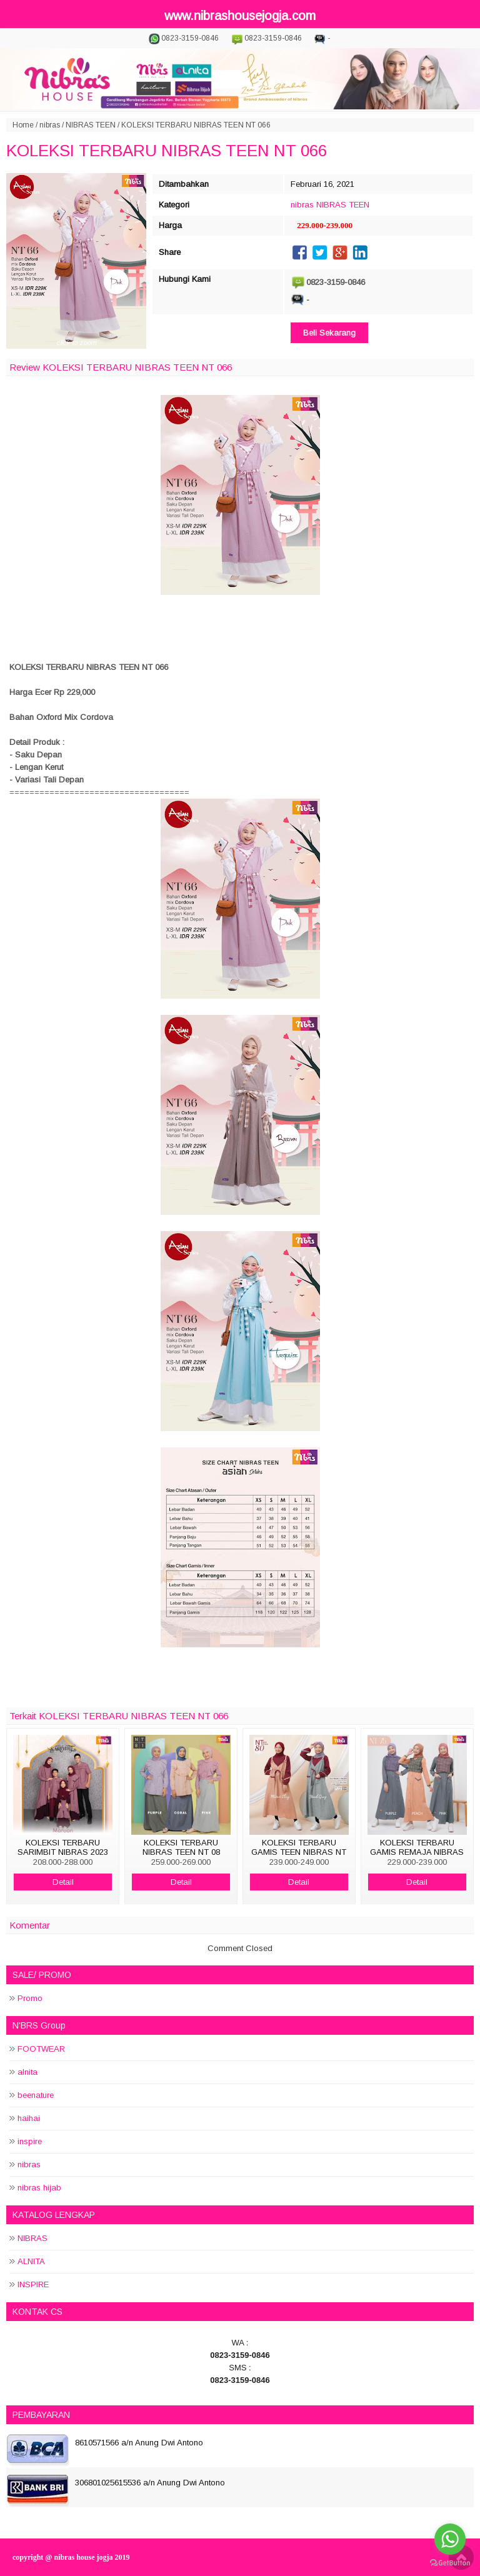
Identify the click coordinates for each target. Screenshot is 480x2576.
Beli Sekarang (329, 332)
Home (23, 125)
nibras (49, 125)
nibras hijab (39, 2187)
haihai (29, 2118)
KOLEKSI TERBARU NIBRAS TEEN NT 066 (166, 150)
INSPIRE (33, 2284)
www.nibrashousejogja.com (240, 15)
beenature (36, 2095)
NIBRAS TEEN (91, 125)
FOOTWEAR (41, 2049)
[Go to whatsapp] (450, 2539)
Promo (30, 1998)
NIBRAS (33, 2238)
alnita (28, 2072)
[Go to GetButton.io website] (450, 2563)
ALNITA (31, 2261)
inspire (30, 2141)
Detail (63, 1882)
